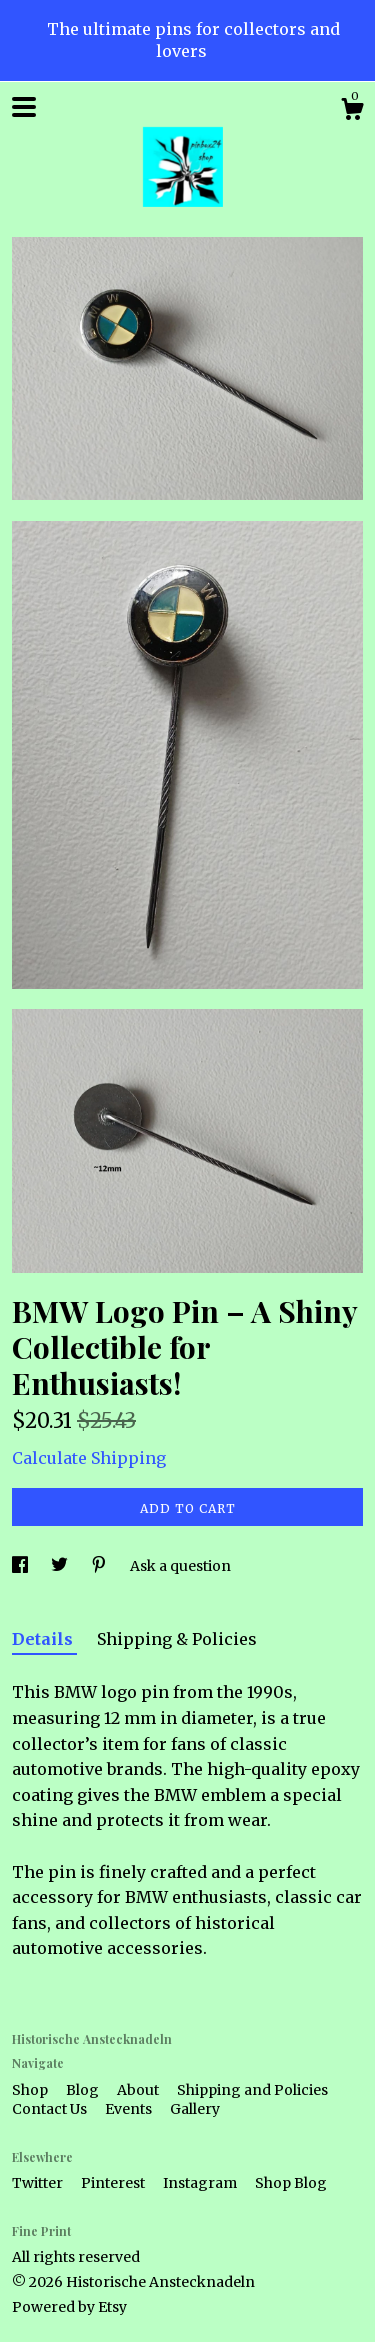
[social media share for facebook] (21, 1566)
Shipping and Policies (252, 2090)
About (139, 2090)
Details (44, 1639)
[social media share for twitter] (61, 1566)
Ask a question (180, 1566)
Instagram (201, 2183)
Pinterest (114, 2183)
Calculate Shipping (89, 1458)
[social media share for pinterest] (100, 1566)
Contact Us (51, 2109)
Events (130, 2109)
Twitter (39, 2183)
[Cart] (352, 112)
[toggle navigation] (24, 107)
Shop (31, 2090)
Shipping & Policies (177, 1639)
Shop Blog (291, 2183)
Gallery (195, 2109)
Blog (84, 2090)
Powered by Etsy (69, 2307)
